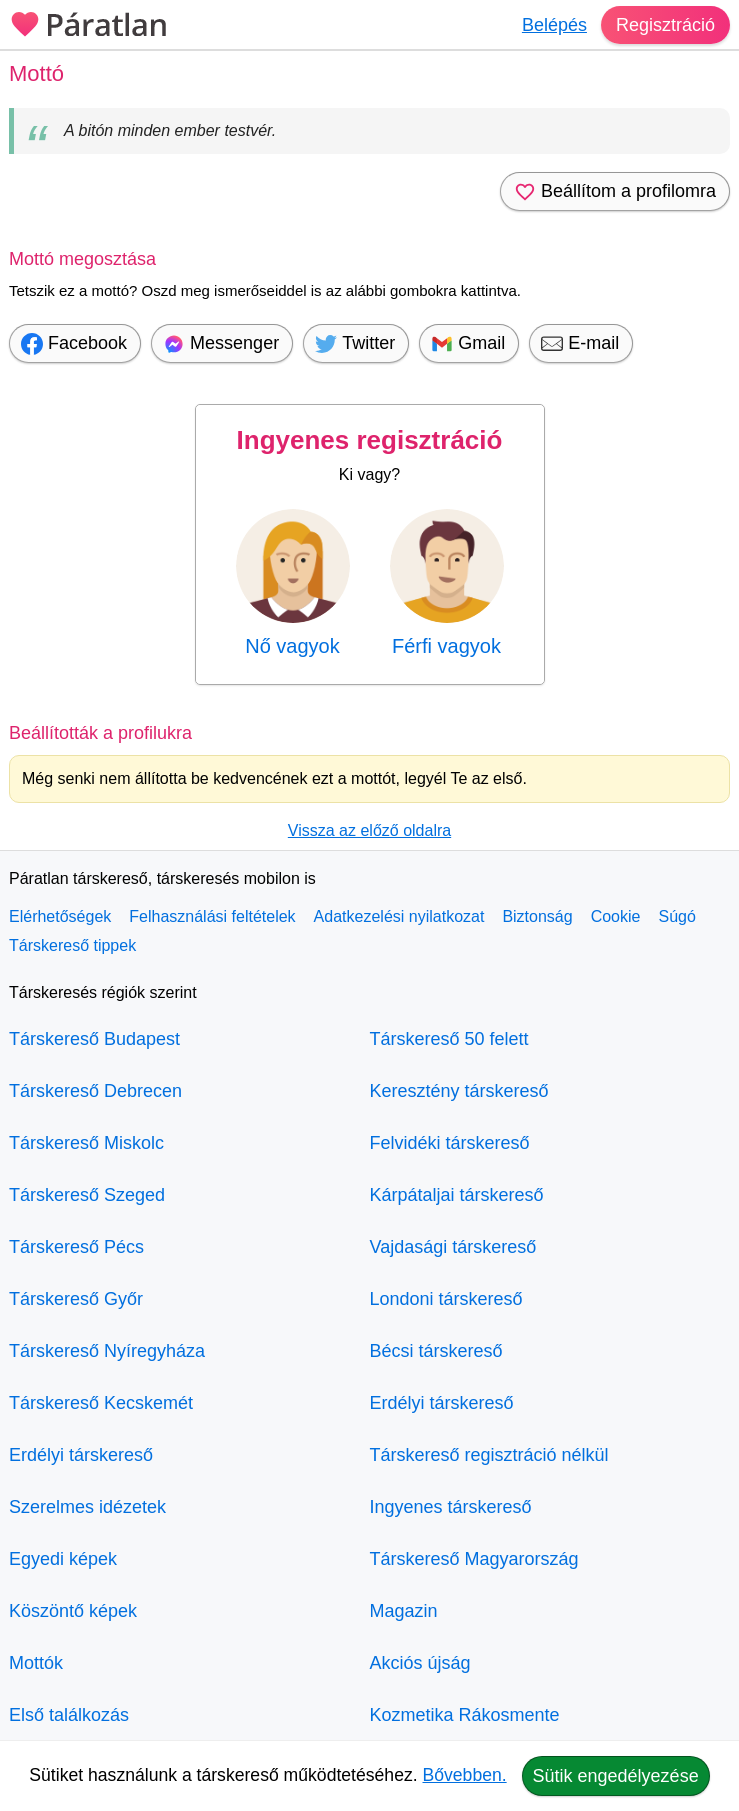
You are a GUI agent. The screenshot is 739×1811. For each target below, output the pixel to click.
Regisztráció (665, 25)
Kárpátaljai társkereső (457, 1195)
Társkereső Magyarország (474, 1559)
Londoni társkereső (446, 1299)
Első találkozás (69, 1715)
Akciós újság (420, 1663)
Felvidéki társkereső (450, 1143)
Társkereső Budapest (94, 1039)
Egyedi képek (63, 1559)
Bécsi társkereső (436, 1351)
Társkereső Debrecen (95, 1091)
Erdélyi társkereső (81, 1455)
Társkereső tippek (72, 945)
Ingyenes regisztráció (370, 440)
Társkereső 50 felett (449, 1039)
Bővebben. (465, 1775)
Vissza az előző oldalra (369, 830)
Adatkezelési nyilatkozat (399, 916)
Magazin (404, 1611)
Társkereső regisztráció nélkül (489, 1455)
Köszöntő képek (73, 1611)
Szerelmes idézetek (87, 1507)
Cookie (616, 916)
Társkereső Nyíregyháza (107, 1351)
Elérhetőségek (60, 916)
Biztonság (537, 916)
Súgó (676, 916)
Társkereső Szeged (87, 1195)
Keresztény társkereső (459, 1091)
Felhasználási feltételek (212, 916)
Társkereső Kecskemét (101, 1403)
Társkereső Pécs (76, 1247)
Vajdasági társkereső (453, 1247)
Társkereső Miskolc (86, 1143)
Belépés (554, 25)
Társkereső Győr (76, 1299)
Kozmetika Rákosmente (465, 1715)
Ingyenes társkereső (451, 1507)
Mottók (36, 1663)
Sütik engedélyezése (616, 1776)
